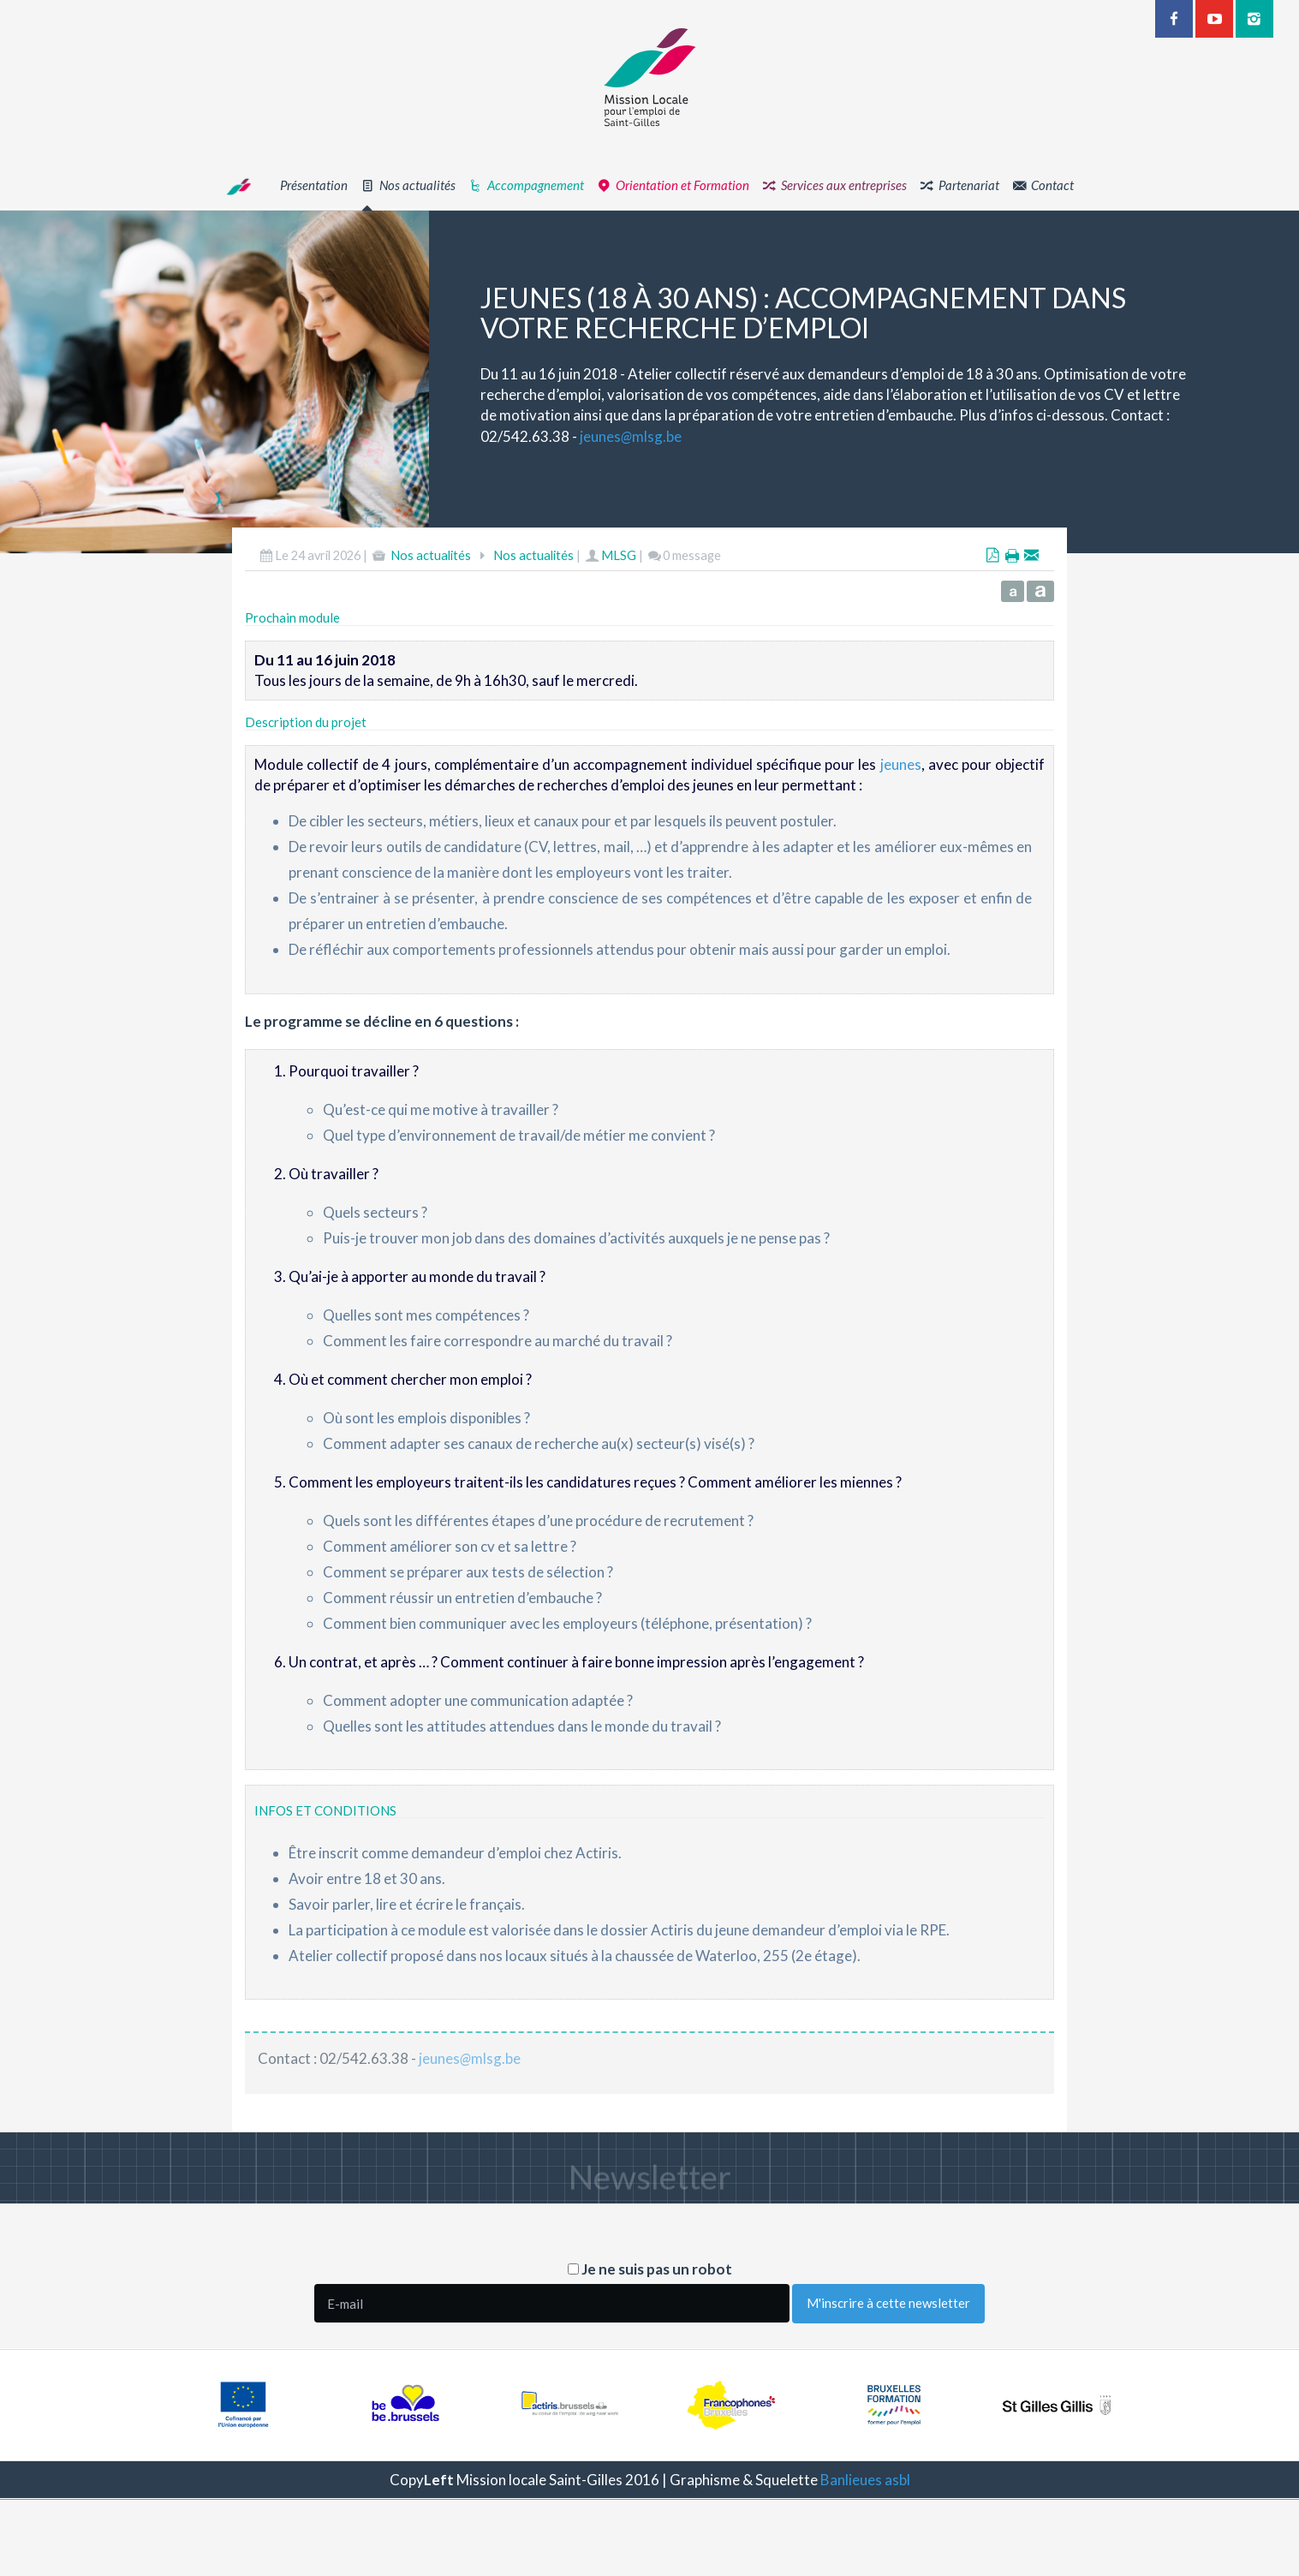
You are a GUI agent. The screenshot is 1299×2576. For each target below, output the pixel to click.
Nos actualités (430, 569)
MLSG (618, 569)
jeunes (900, 777)
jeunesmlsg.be (643, 436)
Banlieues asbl (865, 2480)
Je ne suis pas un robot (650, 2269)
